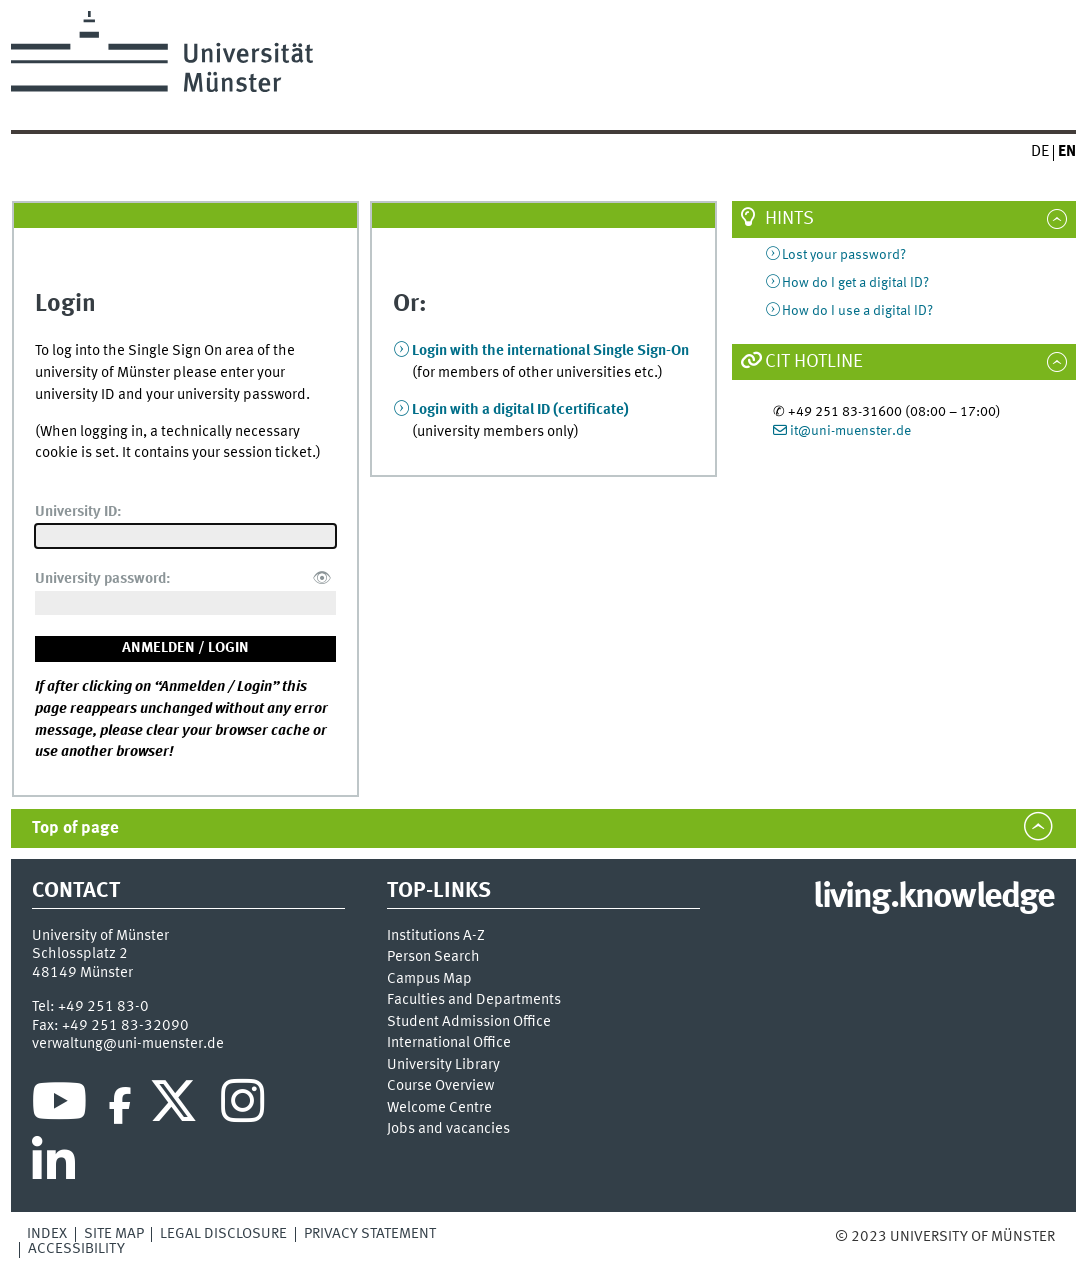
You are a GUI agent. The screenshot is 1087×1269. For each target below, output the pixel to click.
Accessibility (76, 1249)
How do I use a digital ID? (857, 311)
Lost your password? (844, 255)
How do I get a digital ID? (855, 283)
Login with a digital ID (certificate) (520, 410)
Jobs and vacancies (448, 1129)
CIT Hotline (814, 362)
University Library (443, 1065)
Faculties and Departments (474, 1000)
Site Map (114, 1234)
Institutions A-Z (436, 936)
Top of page (75, 828)
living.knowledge (933, 898)
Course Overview (440, 1086)
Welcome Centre (439, 1108)
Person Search (433, 957)
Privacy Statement (370, 1234)
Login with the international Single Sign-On (550, 351)
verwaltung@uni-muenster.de (128, 1044)
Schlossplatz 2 (80, 954)
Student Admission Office (469, 1022)
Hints (789, 219)
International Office (449, 1043)
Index (47, 1234)
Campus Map (429, 979)
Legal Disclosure (223, 1234)
